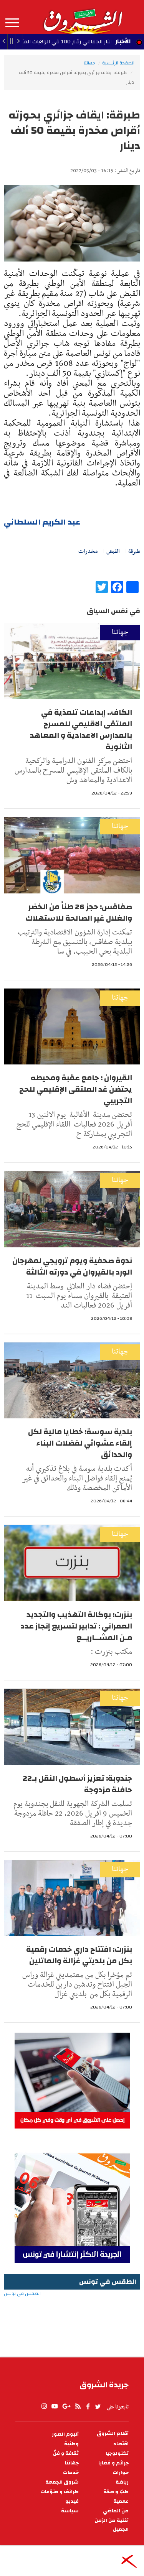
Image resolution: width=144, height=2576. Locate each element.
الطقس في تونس (72, 2318)
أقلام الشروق (113, 2433)
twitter (98, 2406)
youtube (54, 2406)
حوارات (121, 2472)
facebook (88, 2406)
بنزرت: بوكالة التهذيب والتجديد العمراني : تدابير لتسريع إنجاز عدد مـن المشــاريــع (76, 1626)
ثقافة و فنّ (66, 2453)
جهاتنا (89, 63)
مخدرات (88, 551)
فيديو (72, 2501)
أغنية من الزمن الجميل (111, 2525)
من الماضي (116, 2511)
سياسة (70, 2511)
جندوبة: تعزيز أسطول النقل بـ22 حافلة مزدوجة (77, 1784)
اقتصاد (121, 2443)
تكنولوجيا (117, 2453)
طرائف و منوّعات (59, 2491)
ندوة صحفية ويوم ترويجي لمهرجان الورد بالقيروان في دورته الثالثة (72, 1266)
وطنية (71, 2443)
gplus (66, 2406)
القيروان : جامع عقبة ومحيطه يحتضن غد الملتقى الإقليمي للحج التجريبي (75, 1089)
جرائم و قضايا (113, 2463)
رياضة (122, 2482)
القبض (113, 551)
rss (77, 2406)
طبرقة (134, 551)
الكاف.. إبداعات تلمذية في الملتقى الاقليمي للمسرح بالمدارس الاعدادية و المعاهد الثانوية (81, 729)
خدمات (71, 2472)
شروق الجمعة (62, 2482)
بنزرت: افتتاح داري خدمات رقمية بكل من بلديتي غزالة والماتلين (79, 1955)
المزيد (12, 23)
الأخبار (123, 41)
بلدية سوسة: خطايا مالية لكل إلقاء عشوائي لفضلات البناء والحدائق (80, 1443)
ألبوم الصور (65, 2434)
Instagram (44, 2406)
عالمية (121, 2501)
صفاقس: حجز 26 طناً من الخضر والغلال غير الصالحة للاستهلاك (78, 912)
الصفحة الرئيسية (118, 63)
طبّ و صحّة (116, 2491)
